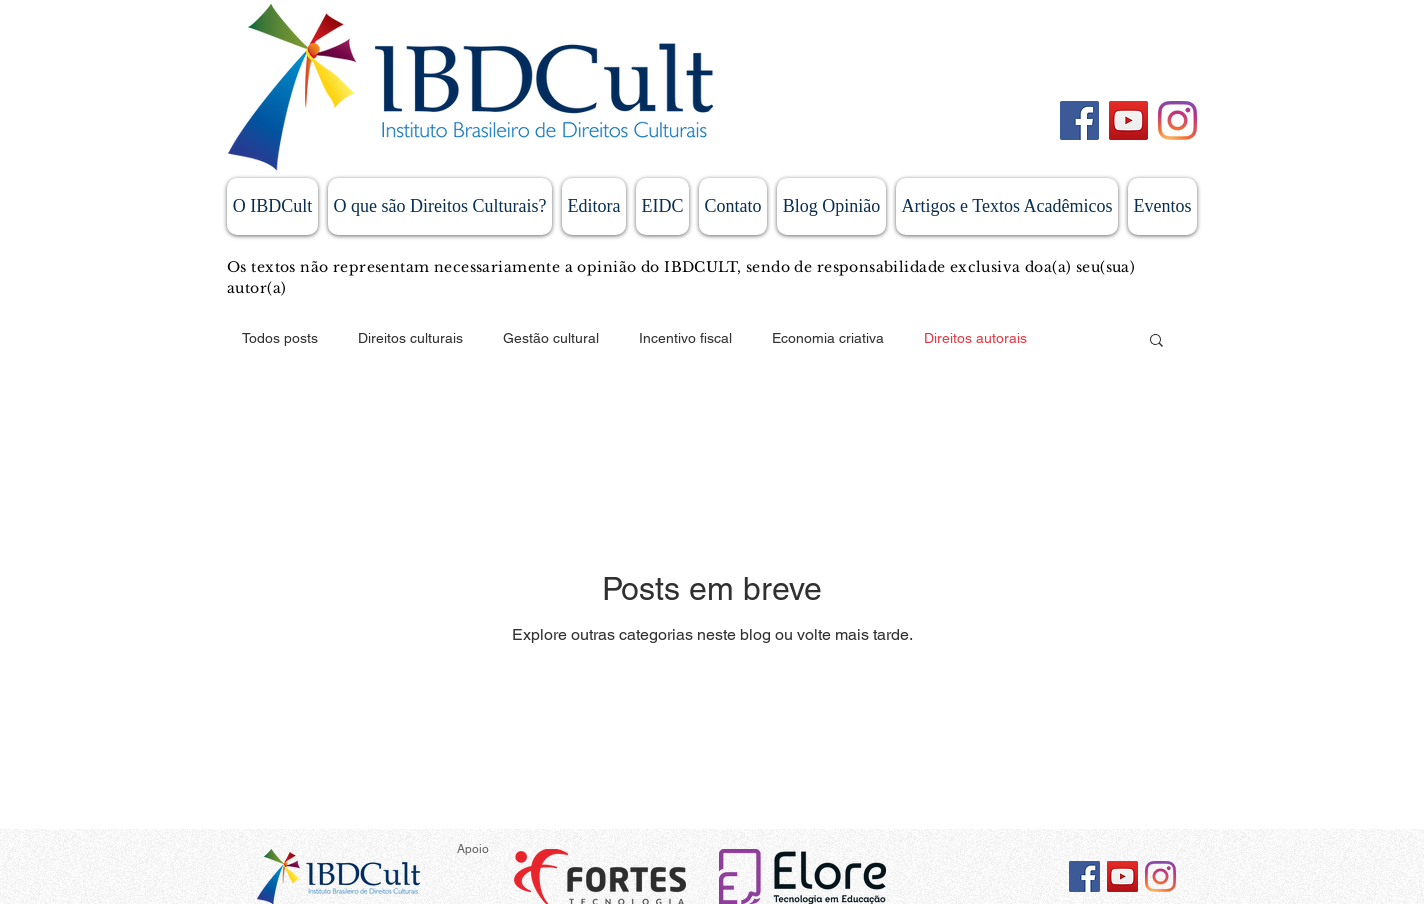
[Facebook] (1079, 120)
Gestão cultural (551, 338)
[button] (1156, 341)
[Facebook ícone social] (1084, 876)
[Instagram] (1177, 120)
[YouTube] (1128, 120)
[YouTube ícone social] (1122, 876)
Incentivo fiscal (685, 338)
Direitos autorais (975, 338)
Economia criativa (828, 338)
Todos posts (280, 338)
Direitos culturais (410, 338)
